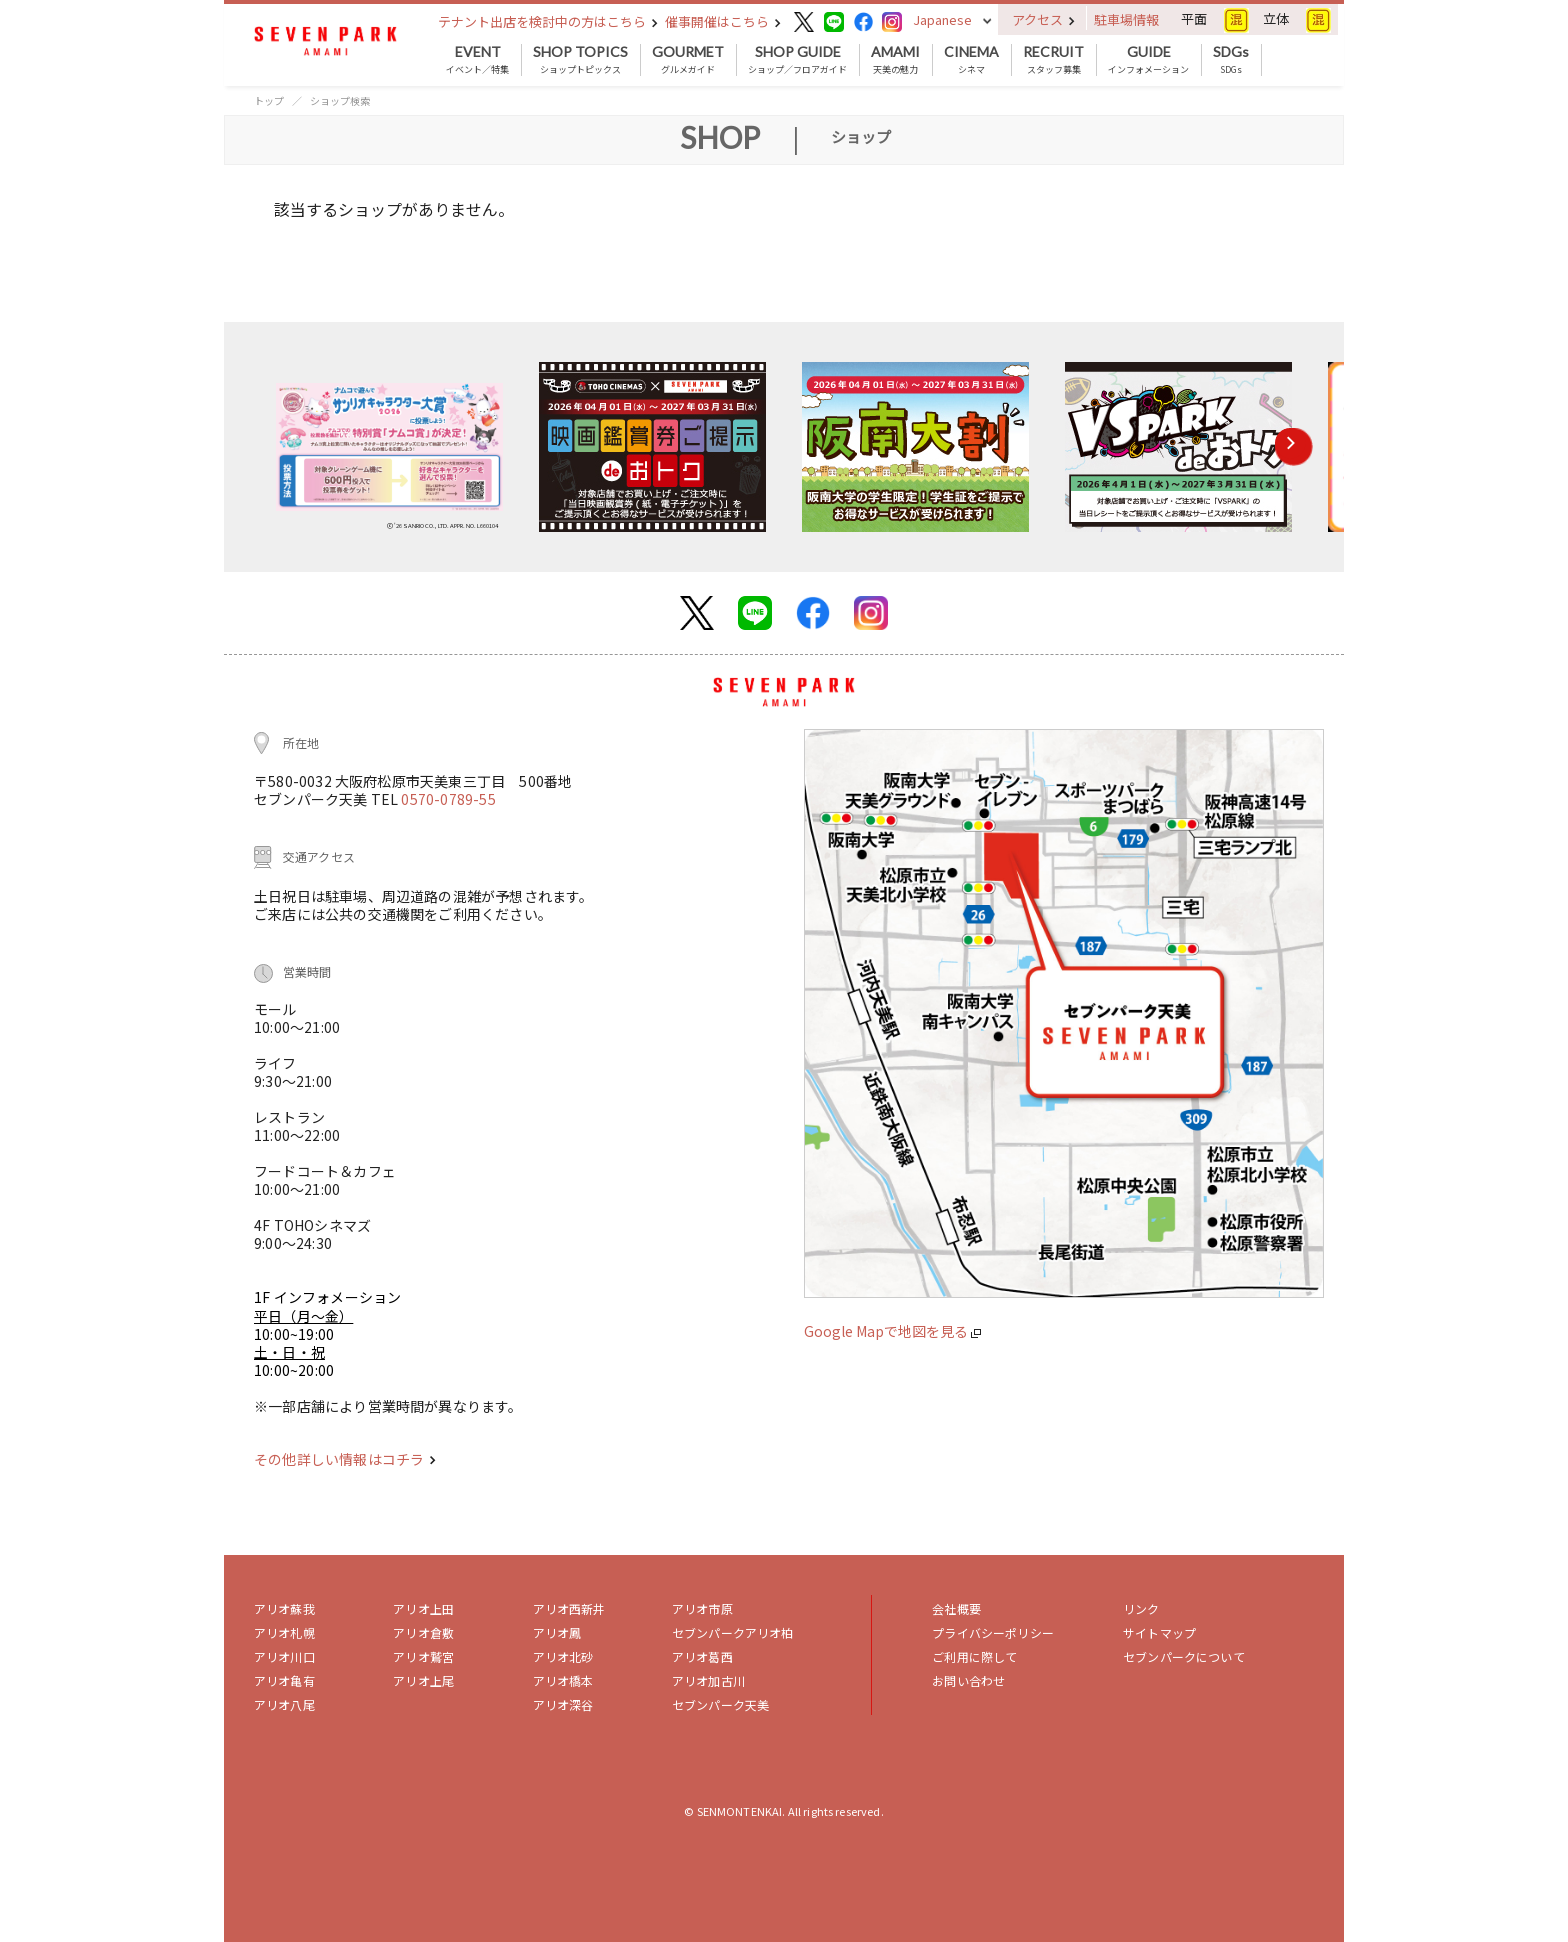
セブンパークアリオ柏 (733, 1632)
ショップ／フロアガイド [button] (797, 60)
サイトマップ (1159, 1632)
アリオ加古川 (708, 1680)
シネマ (971, 60)
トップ (269, 100)
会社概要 (956, 1608)
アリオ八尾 (284, 1704)
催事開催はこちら (723, 21)
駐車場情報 (1126, 19)
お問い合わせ (968, 1680)
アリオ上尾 (423, 1680)
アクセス (1043, 19)
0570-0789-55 (448, 799)
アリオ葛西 (702, 1656)
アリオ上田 (423, 1608)
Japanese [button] (942, 19)
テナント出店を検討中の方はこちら (548, 21)
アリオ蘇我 (284, 1608)
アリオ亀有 (284, 1680)
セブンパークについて (1184, 1656)
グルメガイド (688, 60)
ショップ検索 (340, 100)
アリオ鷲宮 (423, 1656)
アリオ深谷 (563, 1704)
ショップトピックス (580, 60)
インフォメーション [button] (1148, 60)
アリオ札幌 (284, 1632)
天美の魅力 (895, 60)
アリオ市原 (702, 1608)
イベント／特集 (477, 60)
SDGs (1231, 60)
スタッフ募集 (1053, 60)
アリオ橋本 (563, 1680)
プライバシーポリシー (993, 1632)
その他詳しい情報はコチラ (345, 1459)
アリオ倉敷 (423, 1632)
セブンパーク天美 (720, 1704)
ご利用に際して (974, 1656)
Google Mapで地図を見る (892, 1331)
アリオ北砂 (563, 1656)
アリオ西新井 (569, 1608)
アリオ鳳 (557, 1632)
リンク (1141, 1608)
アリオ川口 (284, 1656)
